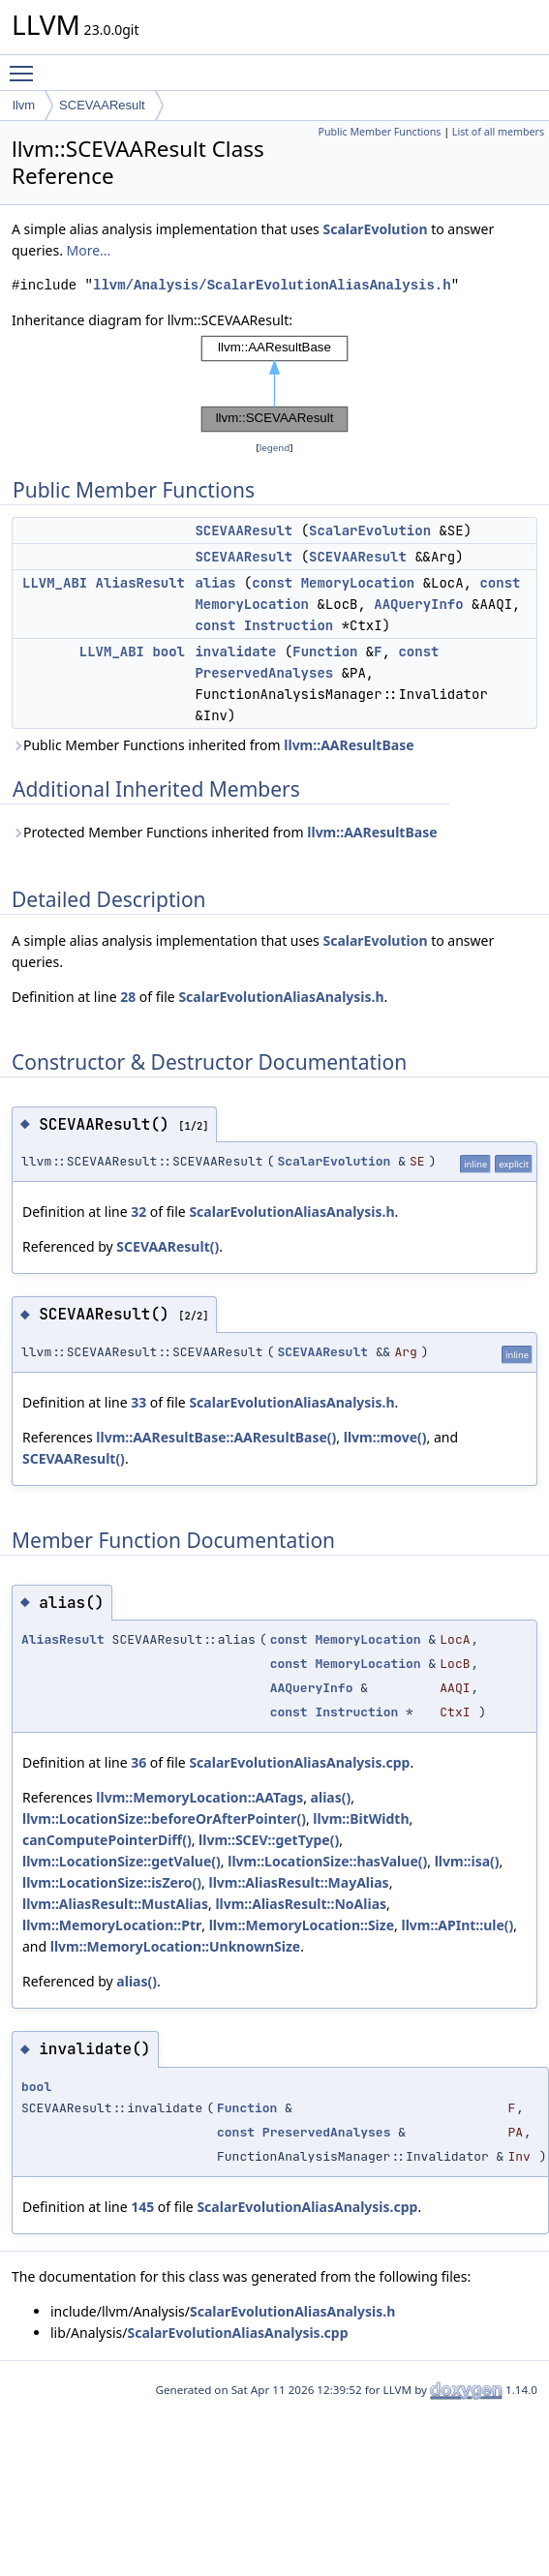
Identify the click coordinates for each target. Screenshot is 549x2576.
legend (274, 447)
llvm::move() (385, 1437)
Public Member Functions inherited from (213, 745)
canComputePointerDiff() (107, 1840)
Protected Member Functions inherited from (225, 832)
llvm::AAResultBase (348, 745)
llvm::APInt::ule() (457, 1925)
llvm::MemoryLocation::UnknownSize (175, 1946)
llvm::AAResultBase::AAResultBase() (216, 1437)
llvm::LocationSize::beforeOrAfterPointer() (164, 1818)
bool (168, 651)
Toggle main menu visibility (26, 65)
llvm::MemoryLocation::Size (301, 1925)
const (272, 582)
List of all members (498, 131)
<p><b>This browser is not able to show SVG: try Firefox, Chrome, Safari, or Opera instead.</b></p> (275, 384)
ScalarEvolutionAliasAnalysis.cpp (299, 1762)
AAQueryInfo (418, 604)
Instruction (288, 625)
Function (324, 651)
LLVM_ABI (54, 582)
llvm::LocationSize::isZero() (111, 1882)
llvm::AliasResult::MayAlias (299, 1882)
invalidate (235, 651)
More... (89, 250)
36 (138, 1762)
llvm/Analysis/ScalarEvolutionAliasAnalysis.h (272, 285)
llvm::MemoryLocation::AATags (199, 1797)
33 (138, 1402)
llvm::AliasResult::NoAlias (300, 1903)
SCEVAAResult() (167, 1246)
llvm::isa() (467, 1861)
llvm (24, 105)
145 (142, 2206)
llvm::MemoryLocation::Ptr (111, 1925)
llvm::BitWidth (361, 1818)
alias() (331, 1797)
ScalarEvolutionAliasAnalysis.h (280, 996)
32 (138, 1211)
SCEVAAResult (102, 105)
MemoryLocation (358, 582)
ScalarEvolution (374, 229)
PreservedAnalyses (264, 673)
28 (128, 996)
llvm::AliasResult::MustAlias (115, 1903)
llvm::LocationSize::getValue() (121, 1861)
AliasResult (140, 582)
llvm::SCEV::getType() (268, 1840)
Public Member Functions (379, 131)
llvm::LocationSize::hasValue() (327, 1861)
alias (215, 582)
